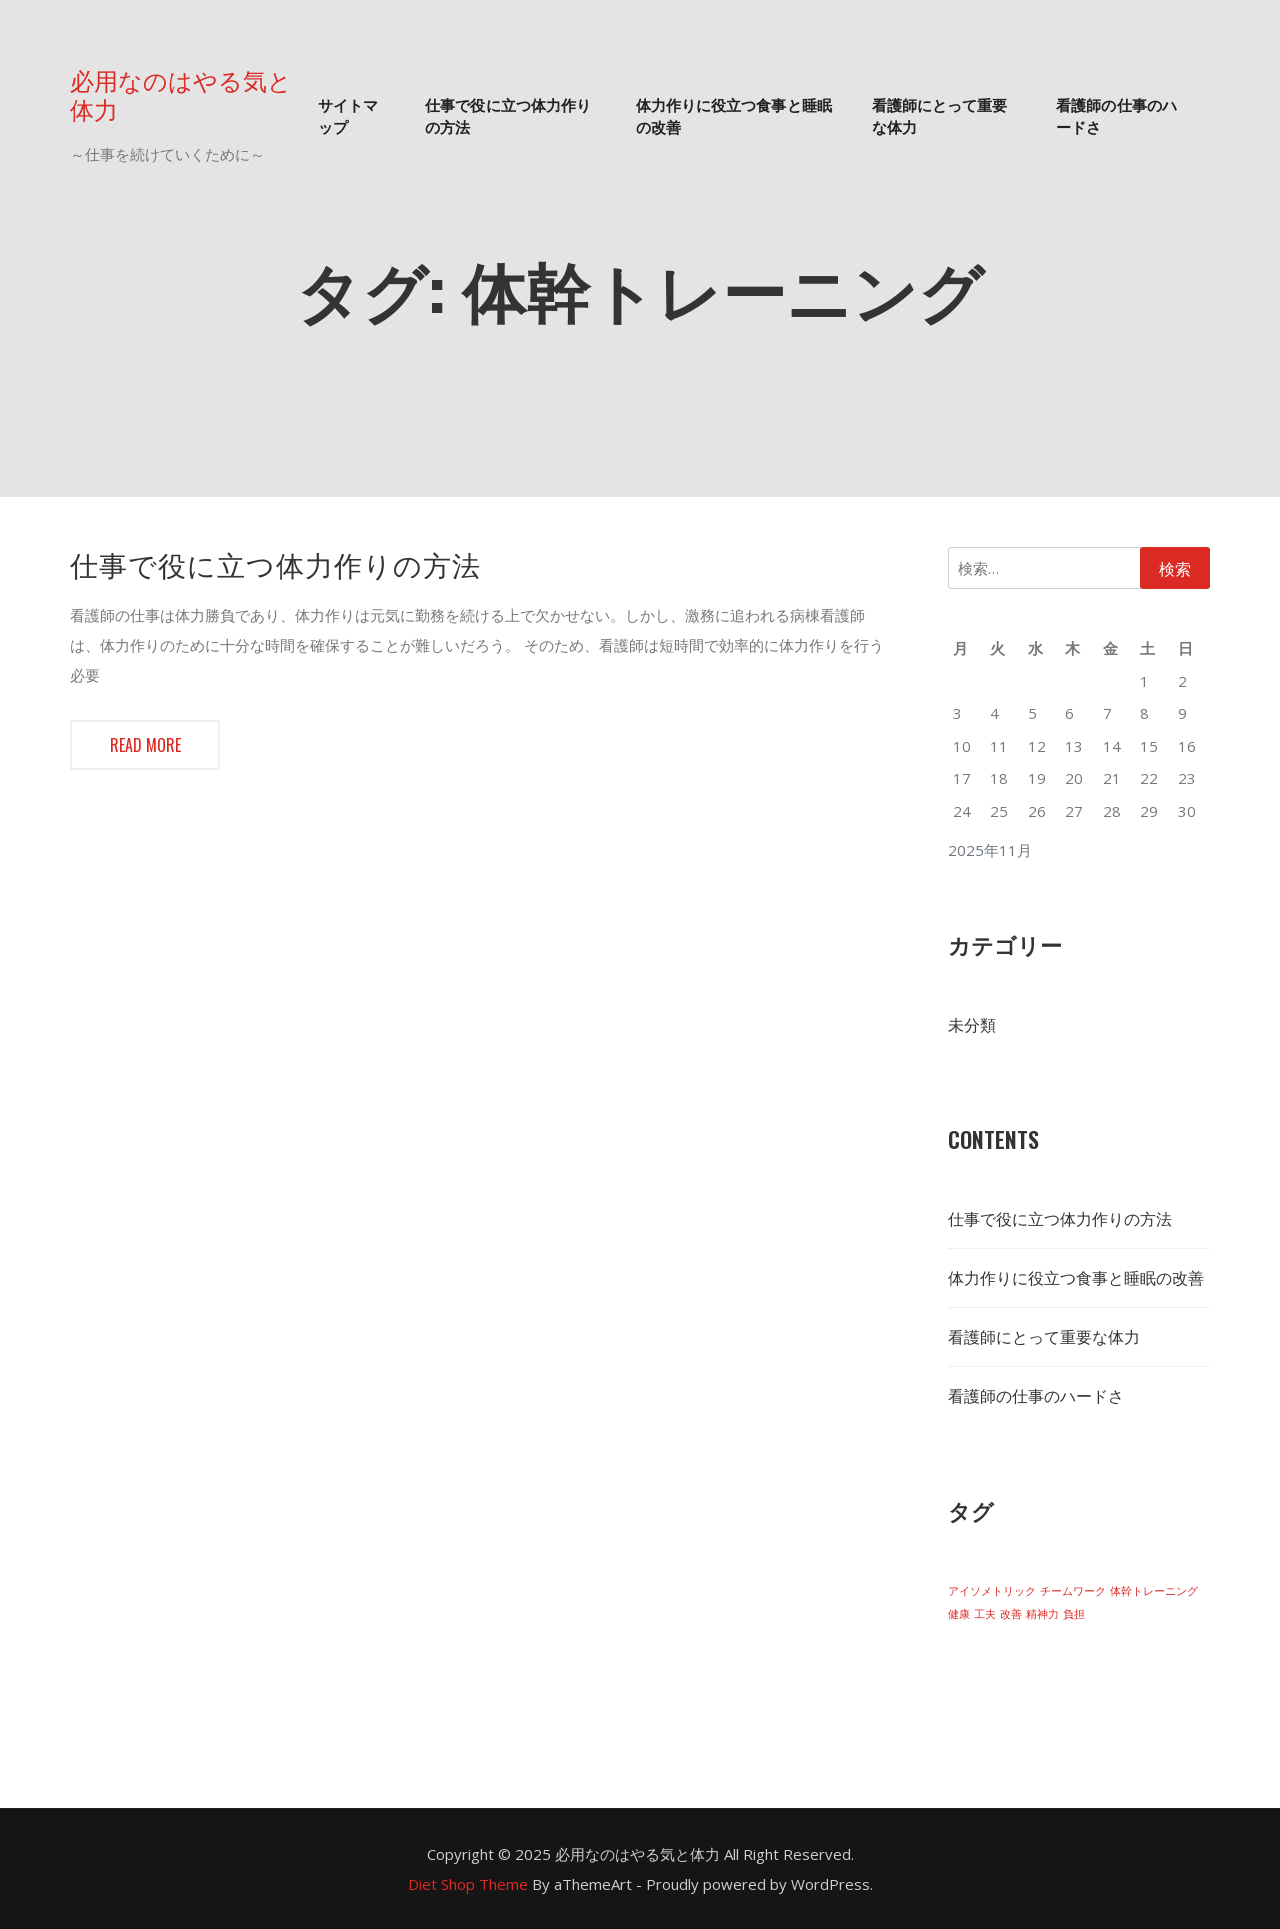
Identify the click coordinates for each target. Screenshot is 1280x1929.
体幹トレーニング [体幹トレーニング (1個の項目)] (1154, 1591)
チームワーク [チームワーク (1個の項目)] (1073, 1591)
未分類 (972, 1025)
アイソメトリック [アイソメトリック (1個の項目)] (992, 1591)
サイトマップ (348, 115)
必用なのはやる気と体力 (181, 94)
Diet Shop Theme (468, 1884)
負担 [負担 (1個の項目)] (1074, 1614)
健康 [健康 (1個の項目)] (959, 1614)
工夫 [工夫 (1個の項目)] (985, 1614)
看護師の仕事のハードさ (1116, 115)
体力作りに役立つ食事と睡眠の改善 (734, 115)
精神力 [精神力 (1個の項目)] (1042, 1614)
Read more (145, 745)
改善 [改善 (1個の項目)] (1011, 1614)
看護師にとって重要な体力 (940, 115)
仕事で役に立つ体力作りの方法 (508, 115)
